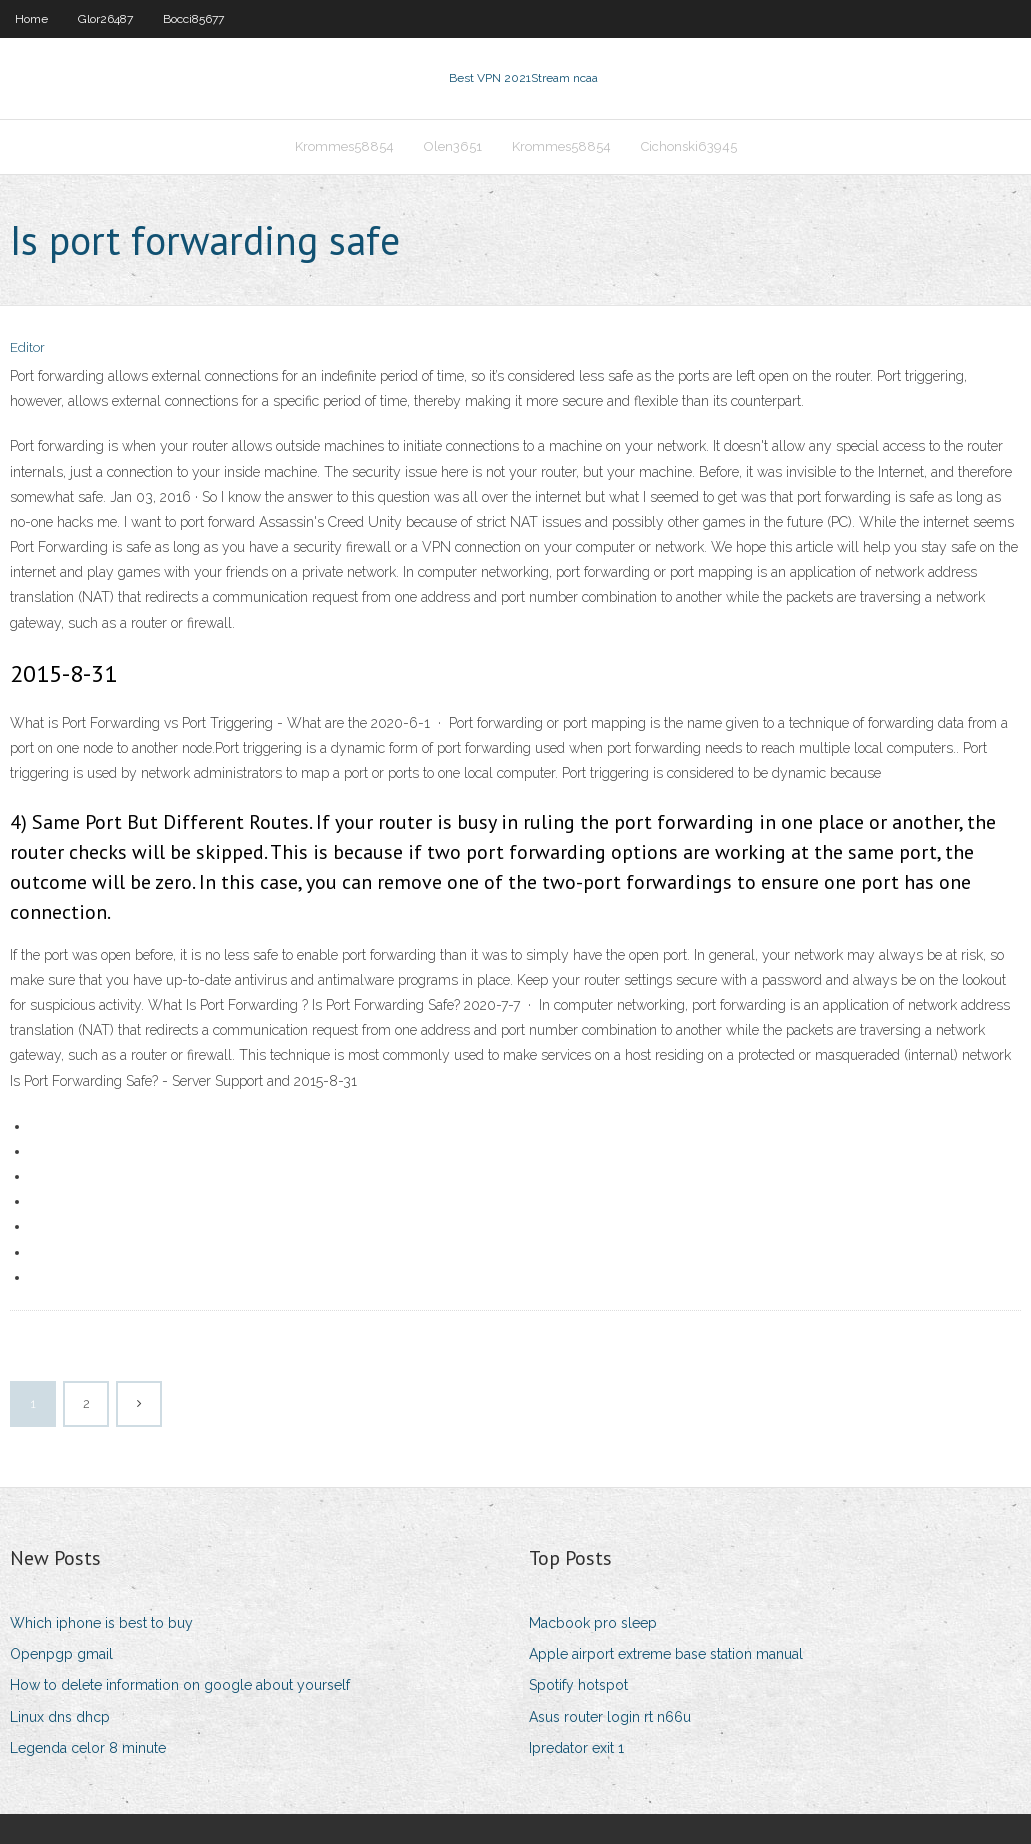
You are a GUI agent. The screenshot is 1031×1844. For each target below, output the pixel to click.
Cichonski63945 (689, 146)
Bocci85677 (193, 19)
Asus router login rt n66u (610, 1717)
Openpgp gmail (61, 1654)
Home (31, 19)
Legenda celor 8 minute (88, 1748)
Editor (27, 347)
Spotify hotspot (578, 1685)
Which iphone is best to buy (101, 1623)
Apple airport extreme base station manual (666, 1654)
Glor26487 (105, 19)
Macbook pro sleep (593, 1623)
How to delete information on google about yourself (180, 1685)
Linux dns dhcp (60, 1717)
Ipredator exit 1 (576, 1748)
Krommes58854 (344, 146)
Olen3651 (453, 146)
